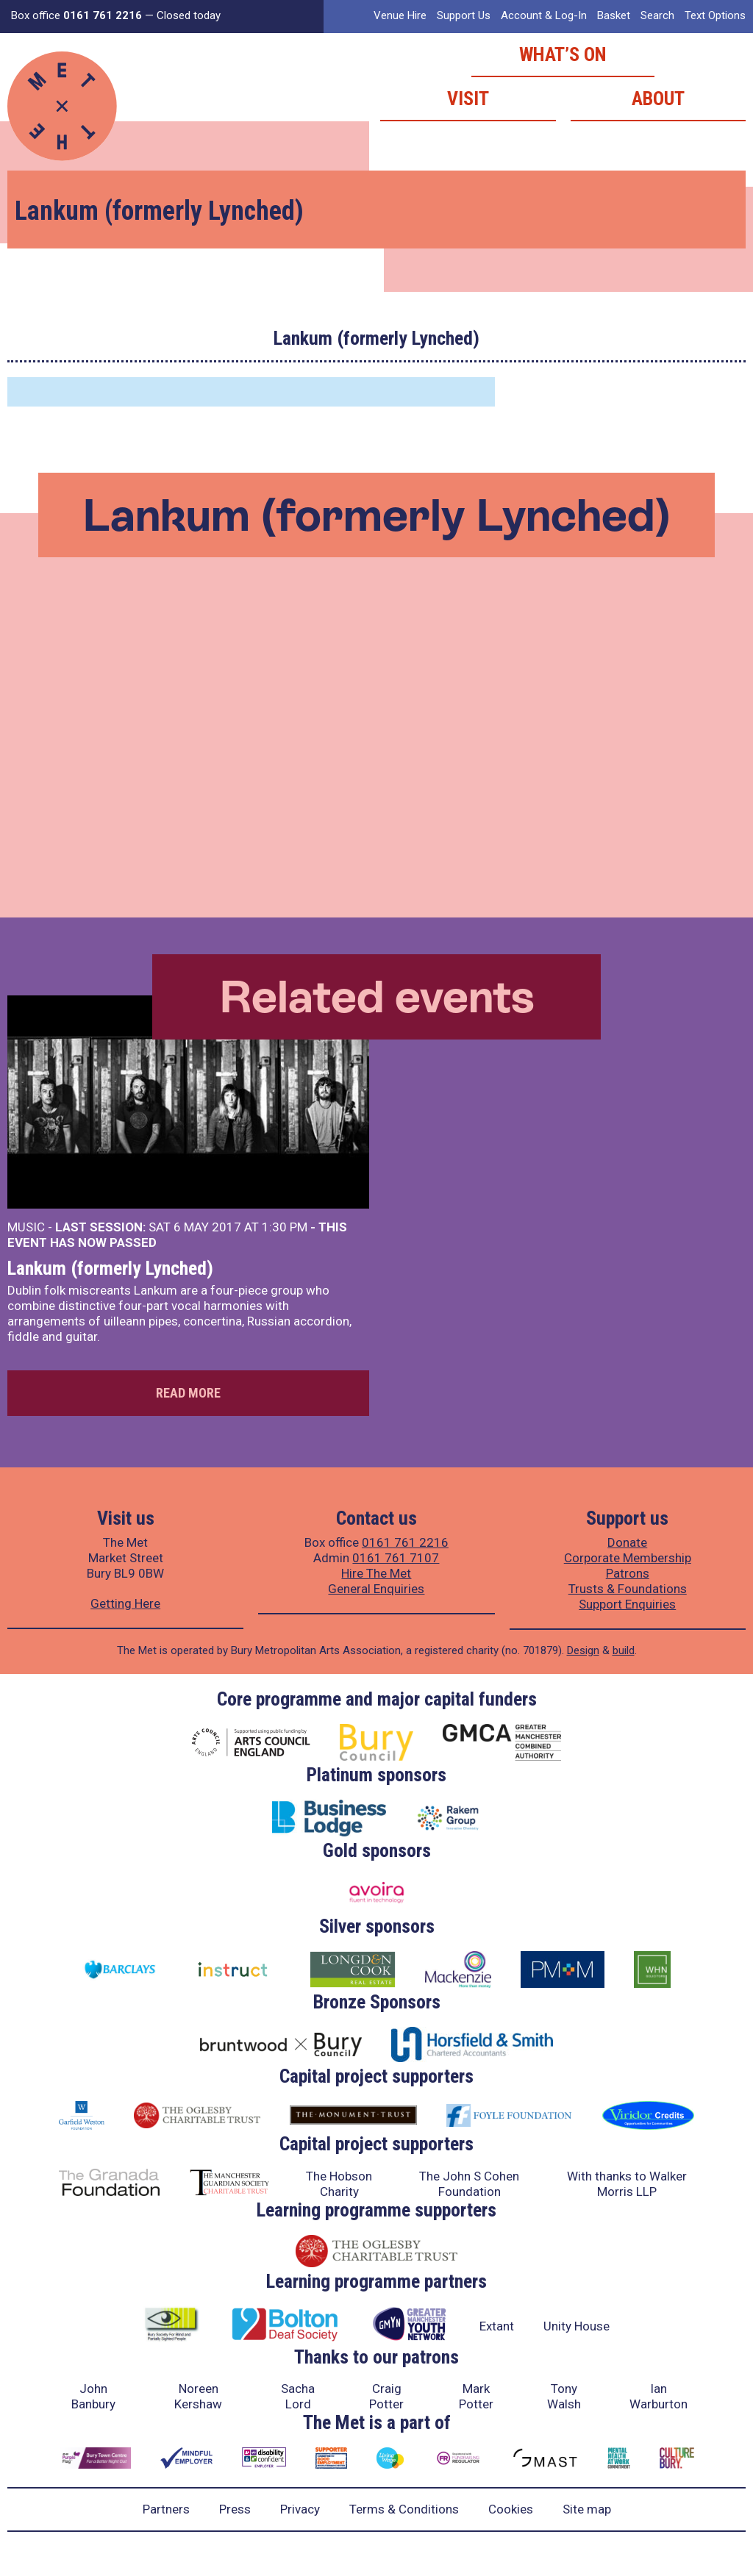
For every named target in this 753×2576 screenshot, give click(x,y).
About (658, 98)
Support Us (463, 15)
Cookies (510, 2509)
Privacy (300, 2509)
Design (583, 1650)
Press (235, 2509)
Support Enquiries (627, 1604)
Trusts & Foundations (627, 1588)
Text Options (715, 15)
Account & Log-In (544, 15)
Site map (587, 2509)
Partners (166, 2509)
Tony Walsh (564, 2396)
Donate (627, 1542)
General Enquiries (376, 1588)
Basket (613, 15)
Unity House (576, 2326)
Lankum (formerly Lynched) (110, 1268)
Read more (188, 1392)
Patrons (627, 1573)
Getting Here (125, 1603)
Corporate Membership (627, 1557)
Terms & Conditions (404, 2509)
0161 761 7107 (395, 1557)
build (624, 1650)
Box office (76, 15)
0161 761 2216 (405, 1542)
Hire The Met (376, 1573)
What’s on (563, 54)
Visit (468, 98)
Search (657, 15)
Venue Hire (400, 15)
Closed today (189, 15)
